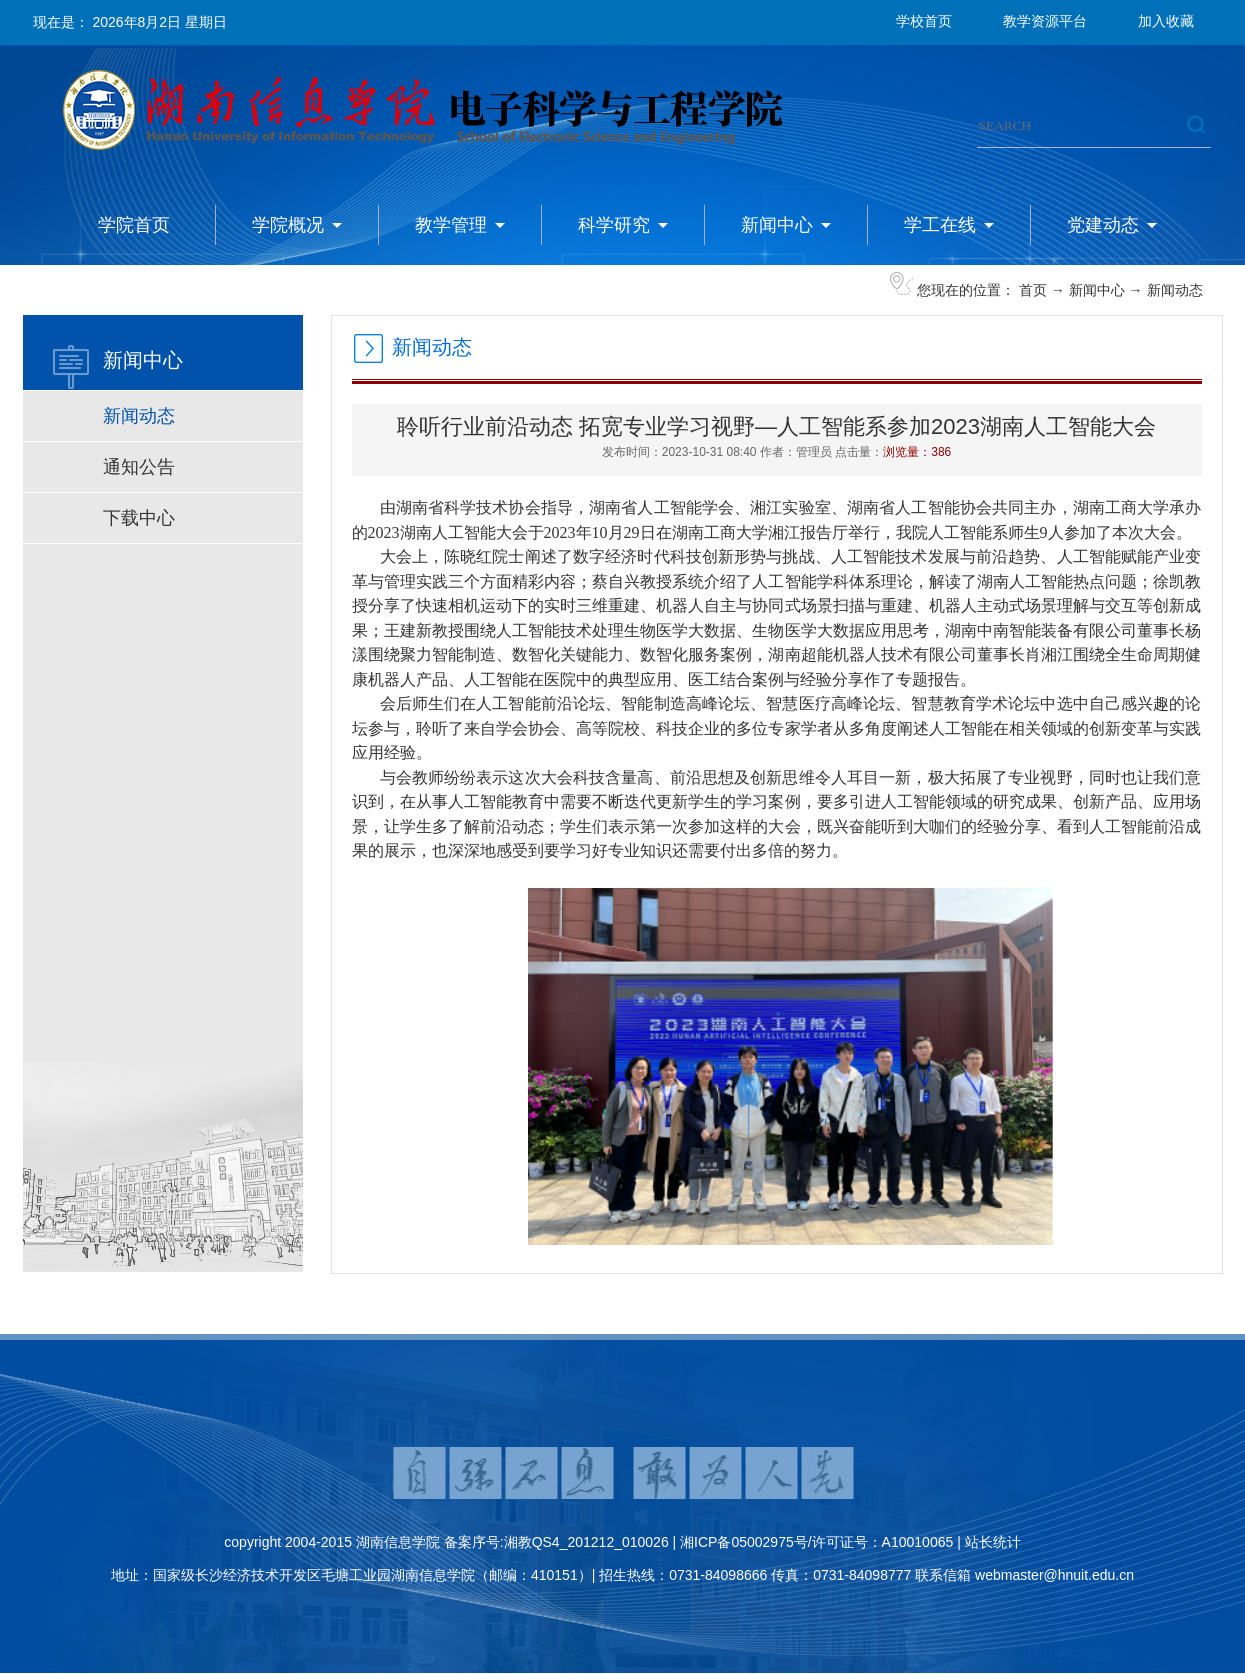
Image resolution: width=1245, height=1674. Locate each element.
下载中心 (139, 518)
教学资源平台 (1045, 21)
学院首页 (134, 225)
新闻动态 (1175, 290)
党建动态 (1103, 225)
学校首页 (924, 21)
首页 (1033, 290)
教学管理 (451, 225)
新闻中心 (777, 225)
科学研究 (614, 225)
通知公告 (139, 467)
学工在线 (940, 225)
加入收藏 (1166, 21)
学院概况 (288, 225)
